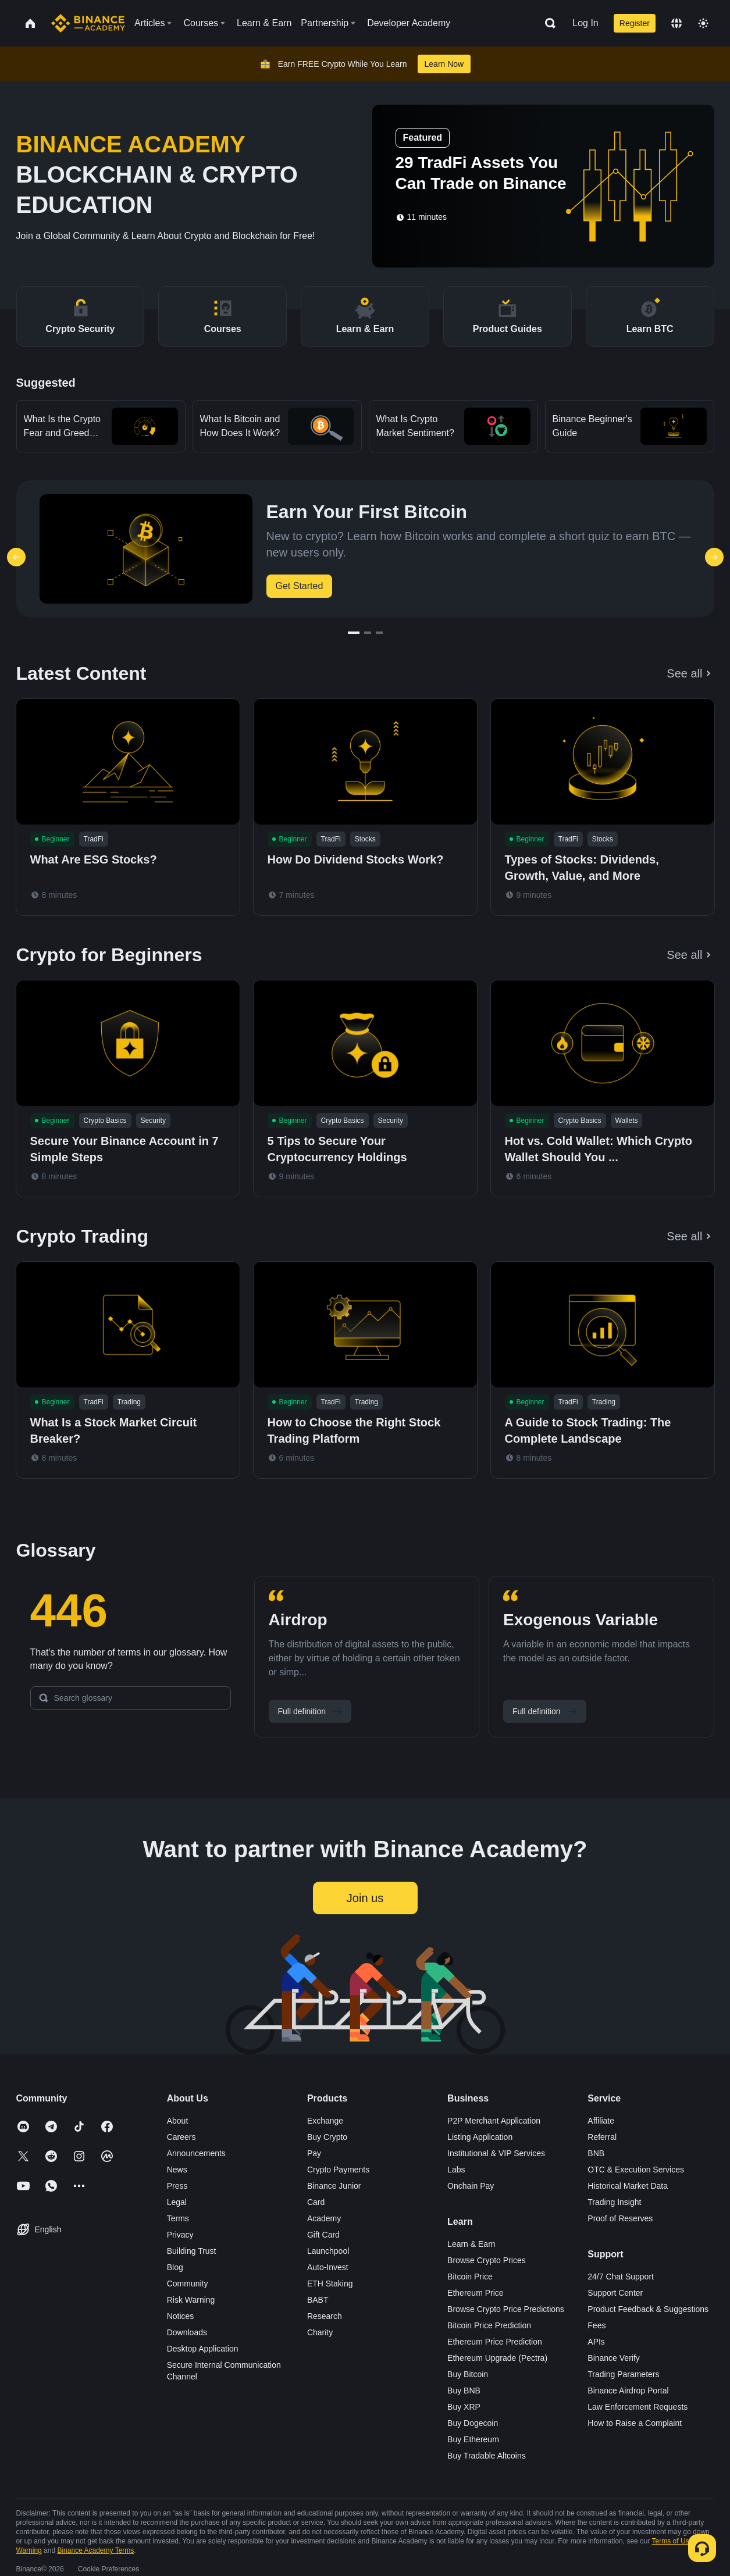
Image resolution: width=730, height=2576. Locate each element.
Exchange (325, 2120)
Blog (175, 2267)
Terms (178, 2218)
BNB (595, 2153)
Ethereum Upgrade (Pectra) (497, 2358)
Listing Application (479, 2137)
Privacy (180, 2234)
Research (324, 2316)
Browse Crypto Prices (486, 2260)
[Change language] (676, 23)
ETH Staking (330, 2283)
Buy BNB (463, 2390)
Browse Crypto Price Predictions (505, 2309)
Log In (585, 23)
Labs (456, 2169)
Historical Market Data (627, 2185)
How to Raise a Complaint (634, 2423)
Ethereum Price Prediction (494, 2341)
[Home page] (88, 23)
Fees (596, 2325)
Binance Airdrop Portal (627, 2390)
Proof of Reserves (620, 2218)
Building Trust (191, 2251)
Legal (177, 2202)
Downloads (187, 2332)
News (177, 2169)
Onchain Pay (470, 2185)
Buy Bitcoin (467, 2374)
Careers (181, 2137)
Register (634, 23)
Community (187, 2283)
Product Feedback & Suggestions (647, 2309)
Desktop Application (202, 2348)
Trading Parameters (623, 2374)
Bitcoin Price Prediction (489, 2325)
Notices (180, 2316)
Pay (314, 2153)
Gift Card (323, 2234)
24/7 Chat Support (620, 2276)
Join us (365, 1898)
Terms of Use (672, 2541)
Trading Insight (614, 2202)
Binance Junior (334, 2185)
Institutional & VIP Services (496, 2153)
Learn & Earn (471, 2244)
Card (316, 2202)
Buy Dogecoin (472, 2423)
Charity (320, 2332)
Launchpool (328, 2251)
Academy (324, 2218)
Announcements (196, 2153)
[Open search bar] (546, 23)
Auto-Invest (327, 2267)
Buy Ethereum (473, 2439)
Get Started (299, 586)
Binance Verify (613, 2358)
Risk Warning (191, 2299)
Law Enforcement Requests (637, 2406)
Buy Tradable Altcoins (486, 2455)
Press (177, 2185)
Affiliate (600, 2120)
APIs (596, 2341)
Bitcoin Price (470, 2276)
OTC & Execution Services (635, 2169)
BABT (318, 2299)
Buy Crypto (327, 2137)
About (177, 2120)
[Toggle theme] (703, 23)
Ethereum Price (475, 2292)
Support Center (615, 2292)
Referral (602, 2137)
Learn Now (444, 64)
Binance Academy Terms (95, 2550)
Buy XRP (463, 2406)
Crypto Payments (338, 2169)
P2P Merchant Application (493, 2120)
